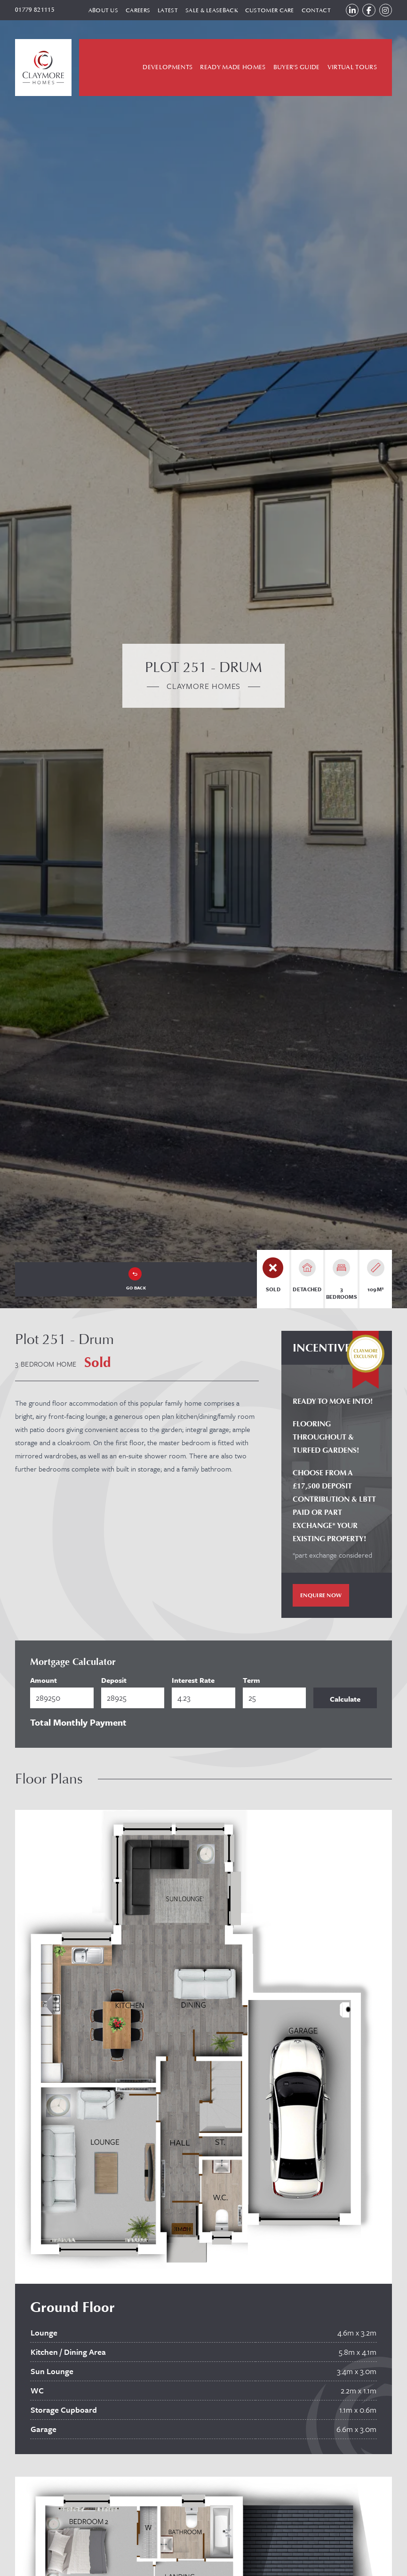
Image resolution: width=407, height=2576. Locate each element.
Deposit (114, 1682)
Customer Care (263, 11)
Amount (43, 1682)
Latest (161, 11)
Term (251, 1682)
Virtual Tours (352, 69)
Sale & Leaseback (205, 11)
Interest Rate (193, 1682)
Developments (167, 69)
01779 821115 (35, 11)
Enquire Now (321, 1597)
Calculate (345, 1701)
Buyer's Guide (296, 69)
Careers (131, 11)
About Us (97, 11)
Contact (309, 11)
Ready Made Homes (232, 69)
